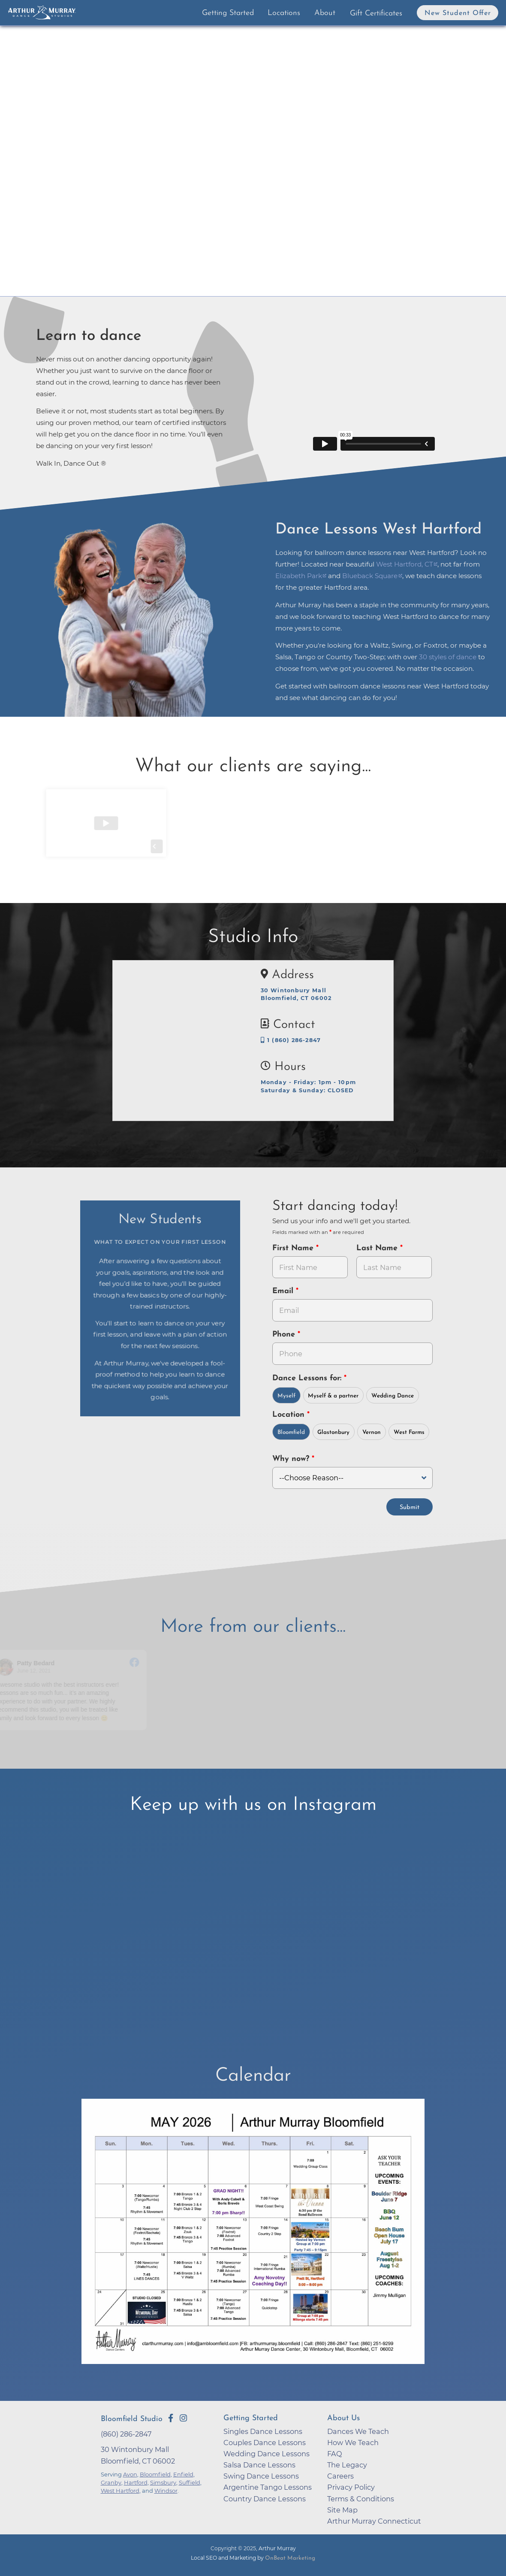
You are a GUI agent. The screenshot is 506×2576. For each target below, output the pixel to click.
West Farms (409, 1432)
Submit (409, 1507)
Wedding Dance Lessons (266, 2453)
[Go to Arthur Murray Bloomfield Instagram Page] (183, 2418)
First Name (294, 1248)
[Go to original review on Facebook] (140, 1663)
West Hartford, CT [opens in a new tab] (404, 564)
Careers (340, 2476)
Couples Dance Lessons (264, 2442)
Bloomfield (291, 1432)
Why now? (292, 1459)
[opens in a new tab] (253, 2237)
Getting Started (228, 13)
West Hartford (120, 2490)
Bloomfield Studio (132, 2419)
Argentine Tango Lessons (267, 2487)
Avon (130, 2474)
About (324, 13)
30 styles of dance (447, 657)
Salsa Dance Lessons (259, 2465)
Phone (285, 1334)
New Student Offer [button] (458, 13)
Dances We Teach (358, 2431)
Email (284, 1291)
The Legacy (347, 2465)
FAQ (334, 2453)
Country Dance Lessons (264, 2498)
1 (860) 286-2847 (291, 1040)
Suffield (189, 2482)
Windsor (166, 2490)
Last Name (378, 1248)
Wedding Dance (392, 1396)
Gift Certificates (376, 13)
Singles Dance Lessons (262, 2431)
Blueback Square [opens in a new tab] (370, 576)
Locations (284, 13)
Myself (286, 1396)
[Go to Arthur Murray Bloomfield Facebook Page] (170, 2418)
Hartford (136, 2482)
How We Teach (353, 2442)
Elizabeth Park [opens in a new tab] (298, 576)
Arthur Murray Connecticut (374, 2521)
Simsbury (163, 2482)
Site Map (342, 2510)
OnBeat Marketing (290, 2558)
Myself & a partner (333, 1396)
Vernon (371, 1432)
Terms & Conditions (360, 2498)
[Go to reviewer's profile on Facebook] (11, 1667)
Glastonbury (333, 1432)
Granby (111, 2482)
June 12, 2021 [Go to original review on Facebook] (39, 1671)
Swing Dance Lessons (261, 2476)
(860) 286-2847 (126, 2434)
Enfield (183, 2474)
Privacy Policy (351, 2487)
